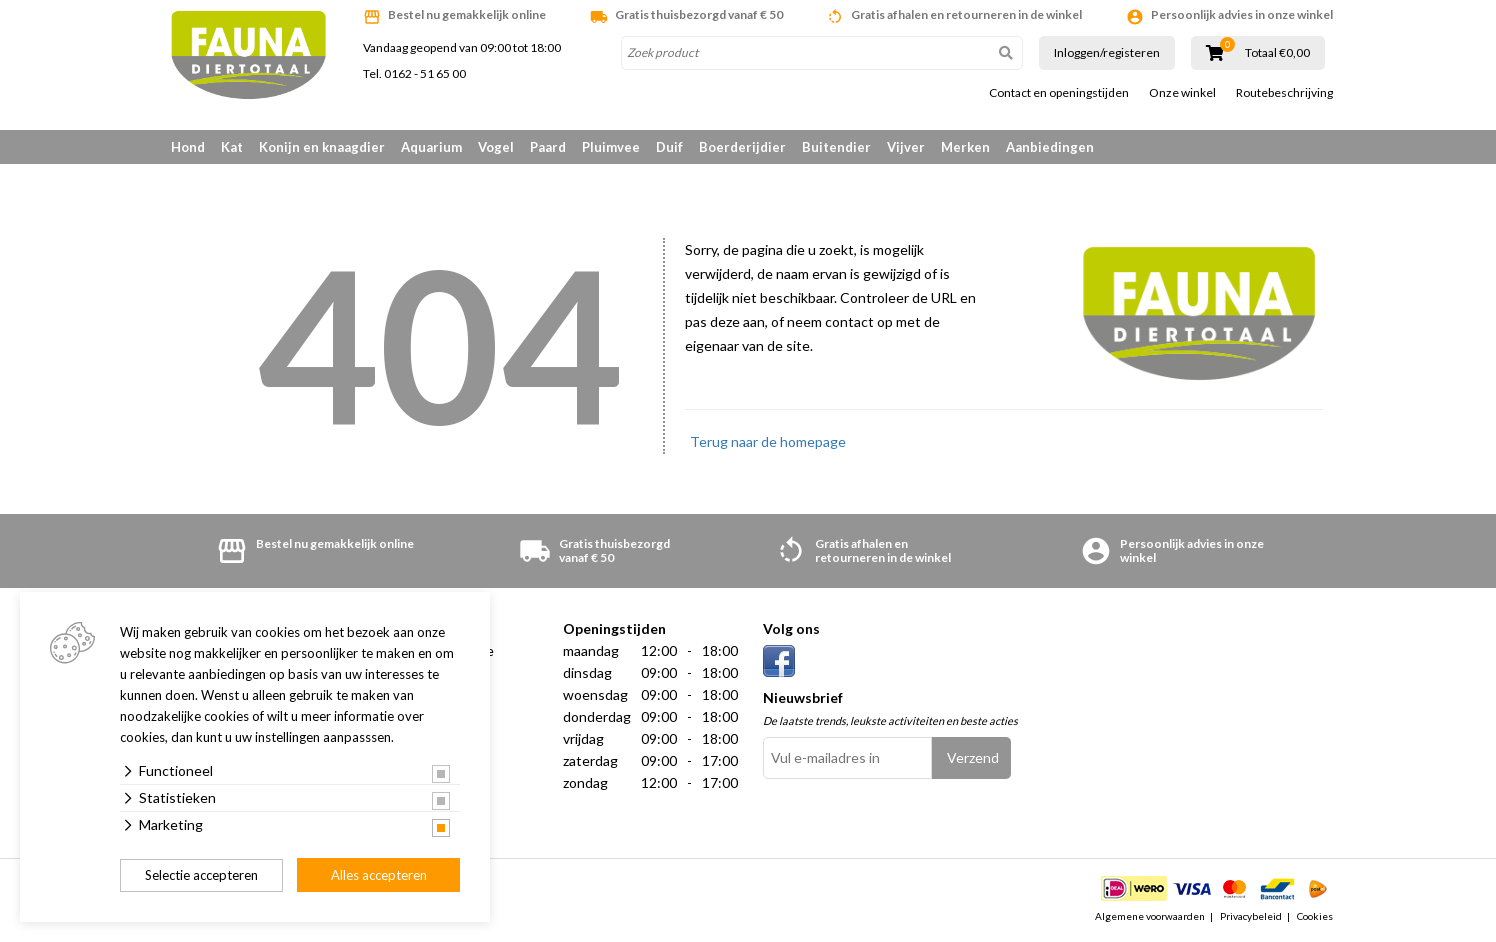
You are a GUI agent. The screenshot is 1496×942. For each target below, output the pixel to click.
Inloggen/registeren (1107, 52)
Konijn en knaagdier (322, 147)
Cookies (1315, 916)
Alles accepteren (379, 875)
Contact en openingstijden (1059, 93)
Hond (188, 147)
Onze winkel (1182, 93)
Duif (669, 147)
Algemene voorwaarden (1150, 916)
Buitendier (836, 147)
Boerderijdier (742, 147)
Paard (548, 147)
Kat (232, 147)
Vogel (496, 147)
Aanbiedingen (1050, 147)
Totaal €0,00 (1277, 53)
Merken (965, 147)
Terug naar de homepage (768, 441)
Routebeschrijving (1284, 93)
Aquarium (431, 147)
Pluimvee (611, 147)
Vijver (906, 147)
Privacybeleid (1251, 916)
